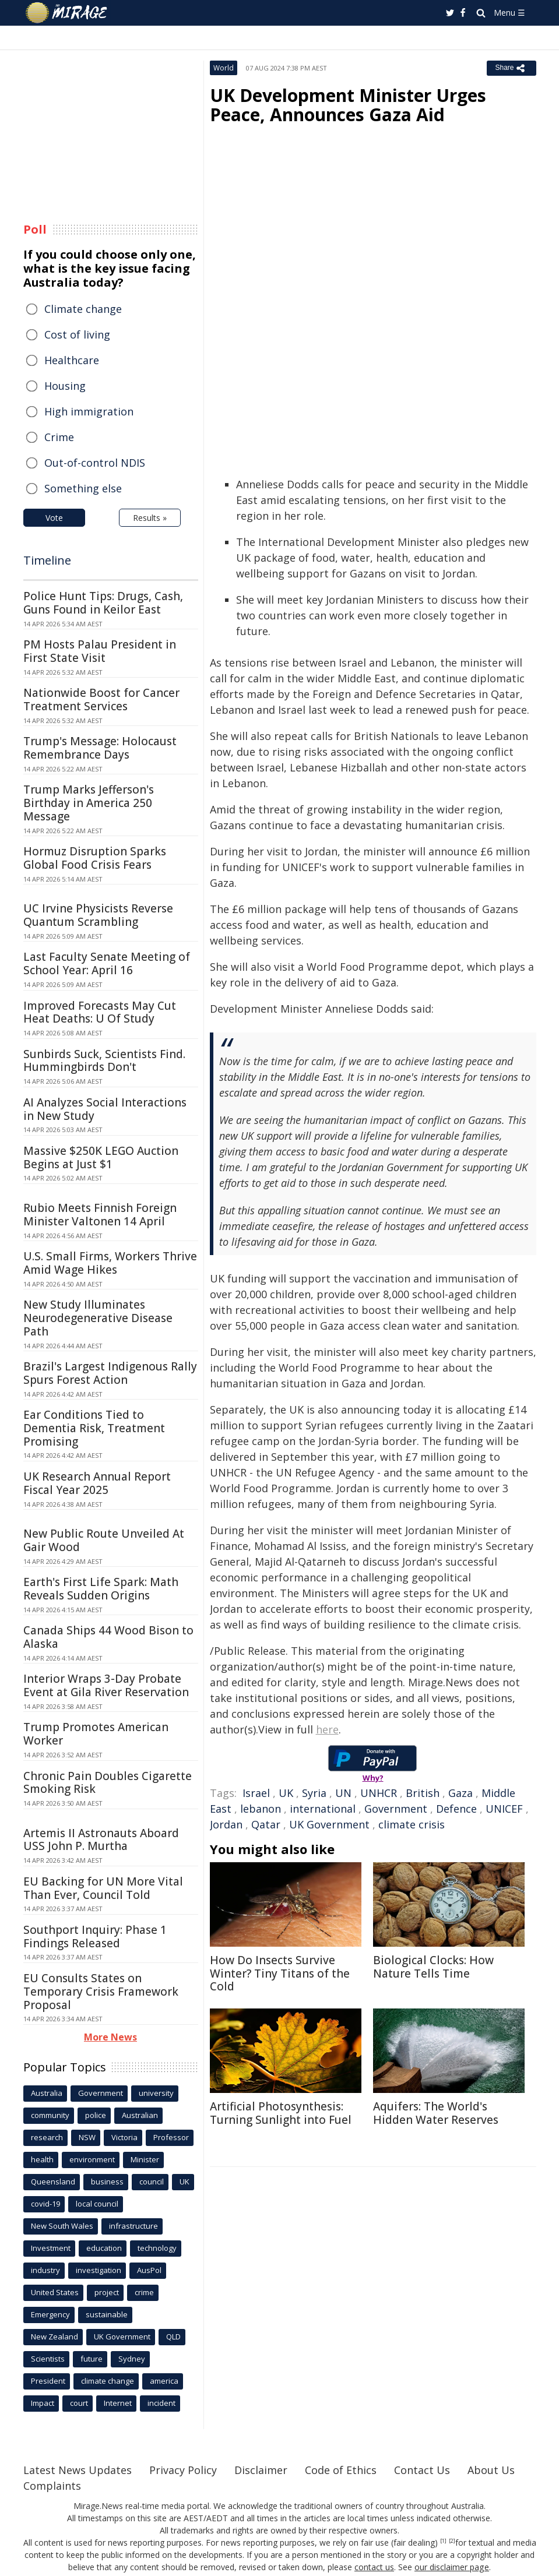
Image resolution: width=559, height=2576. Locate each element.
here (327, 1729)
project (106, 2292)
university (156, 2093)
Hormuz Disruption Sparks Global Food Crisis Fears (94, 858)
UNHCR (378, 1793)
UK (286, 1793)
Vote (54, 517)
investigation (98, 2270)
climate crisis (411, 1824)
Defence (456, 1809)
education (104, 2248)
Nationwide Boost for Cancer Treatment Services (101, 699)
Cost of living (77, 334)
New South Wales (62, 2226)
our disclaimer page (452, 2567)
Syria (314, 1793)
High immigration (88, 411)
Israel (256, 1793)
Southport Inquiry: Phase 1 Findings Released (95, 1936)
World (223, 68)
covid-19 (45, 2203)
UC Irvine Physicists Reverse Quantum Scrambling (98, 915)
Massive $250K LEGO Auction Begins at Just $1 (100, 1157)
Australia (46, 2093)
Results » (150, 517)
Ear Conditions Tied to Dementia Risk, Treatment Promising (94, 1428)
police (95, 2115)
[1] (443, 2541)
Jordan (226, 1824)
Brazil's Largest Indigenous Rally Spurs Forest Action (110, 1373)
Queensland (53, 2181)
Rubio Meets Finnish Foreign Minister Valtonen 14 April (100, 1214)
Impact (42, 2403)
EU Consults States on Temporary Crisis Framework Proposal (100, 1992)
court (79, 2403)
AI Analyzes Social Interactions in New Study (105, 1109)
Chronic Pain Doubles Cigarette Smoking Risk (107, 1782)
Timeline (47, 560)
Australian (140, 2115)
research (47, 2137)
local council (97, 2203)
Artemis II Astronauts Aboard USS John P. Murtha (101, 1840)
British (423, 1793)
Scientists (48, 2358)
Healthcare (71, 360)
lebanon (260, 1809)
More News (110, 2037)
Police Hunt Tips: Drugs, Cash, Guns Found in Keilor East (103, 603)
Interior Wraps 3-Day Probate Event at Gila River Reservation (106, 1685)
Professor (171, 2137)
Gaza (460, 1793)
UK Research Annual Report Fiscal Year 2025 (97, 1483)
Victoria (124, 2137)
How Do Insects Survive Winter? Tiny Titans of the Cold (280, 1973)
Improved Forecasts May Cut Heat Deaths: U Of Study (99, 1012)
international (323, 1809)
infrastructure (133, 2226)
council (151, 2181)
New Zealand (54, 2336)
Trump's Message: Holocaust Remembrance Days (100, 748)
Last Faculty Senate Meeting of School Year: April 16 (106, 963)
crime (144, 2292)
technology (157, 2248)
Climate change (83, 309)
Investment (51, 2248)
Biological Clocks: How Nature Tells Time (433, 1967)
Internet (118, 2403)
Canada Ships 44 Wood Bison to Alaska (108, 1637)
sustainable (107, 2314)
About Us (491, 2470)
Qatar (265, 1824)
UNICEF (504, 1809)
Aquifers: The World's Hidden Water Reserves (435, 2113)
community (50, 2115)
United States (55, 2292)
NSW (87, 2137)
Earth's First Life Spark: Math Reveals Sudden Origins (100, 1588)
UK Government (329, 1824)
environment (92, 2159)
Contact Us (422, 2470)
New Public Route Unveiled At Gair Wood (103, 1540)
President (48, 2381)
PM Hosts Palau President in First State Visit (99, 651)
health (42, 2159)
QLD (173, 2336)
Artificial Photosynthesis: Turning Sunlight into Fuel (280, 2113)
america (164, 2381)
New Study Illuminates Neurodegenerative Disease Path (98, 1318)
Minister (145, 2159)
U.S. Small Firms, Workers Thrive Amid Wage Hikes (110, 1263)
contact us (375, 2567)
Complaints (52, 2486)
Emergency (50, 2314)
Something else (83, 488)
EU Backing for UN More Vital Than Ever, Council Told (103, 1888)
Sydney (131, 2358)
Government (395, 1809)
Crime (59, 437)
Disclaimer (260, 2470)
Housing (65, 386)
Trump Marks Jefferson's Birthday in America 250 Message (88, 803)
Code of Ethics (341, 2470)
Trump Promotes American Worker (95, 1733)
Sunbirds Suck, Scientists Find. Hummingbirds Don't (104, 1060)
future (91, 2358)
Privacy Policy (183, 2470)
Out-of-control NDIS (94, 463)
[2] (452, 2541)
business (107, 2181)
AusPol (149, 2270)
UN (343, 1793)
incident (161, 2403)
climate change (107, 2381)
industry (45, 2270)
